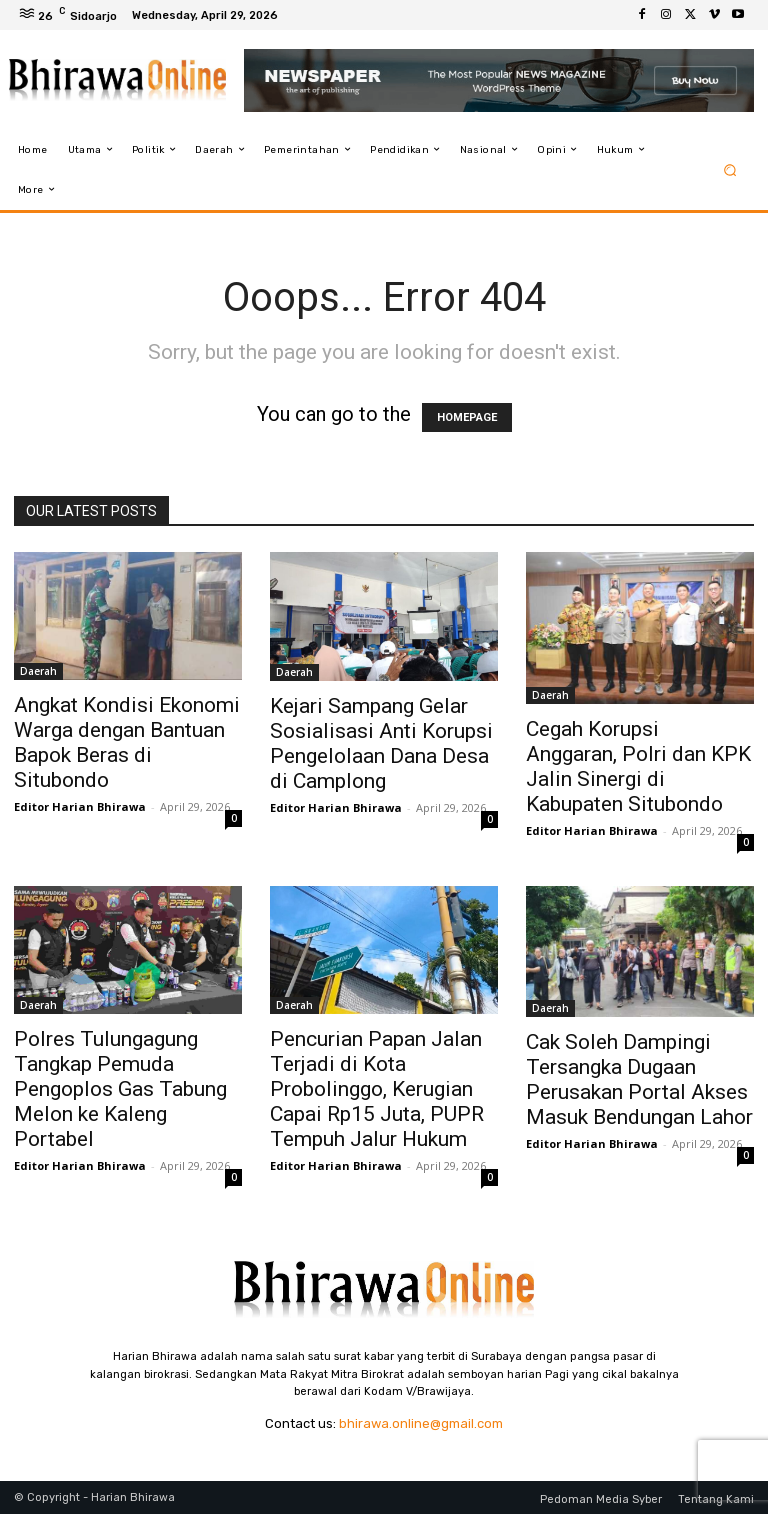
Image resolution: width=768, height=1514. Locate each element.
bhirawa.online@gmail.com (421, 1423)
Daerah (38, 671)
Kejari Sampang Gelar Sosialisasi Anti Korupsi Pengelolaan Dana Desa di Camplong (381, 743)
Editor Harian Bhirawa (80, 806)
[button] (730, 169)
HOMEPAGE (467, 417)
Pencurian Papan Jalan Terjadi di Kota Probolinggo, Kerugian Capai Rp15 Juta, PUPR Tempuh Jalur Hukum (377, 1089)
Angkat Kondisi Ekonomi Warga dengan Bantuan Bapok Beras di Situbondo (127, 742)
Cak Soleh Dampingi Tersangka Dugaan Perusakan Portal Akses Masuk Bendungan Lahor (639, 1079)
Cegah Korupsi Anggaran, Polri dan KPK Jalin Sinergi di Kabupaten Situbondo (638, 766)
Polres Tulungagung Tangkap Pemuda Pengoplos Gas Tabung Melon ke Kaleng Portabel (120, 1089)
